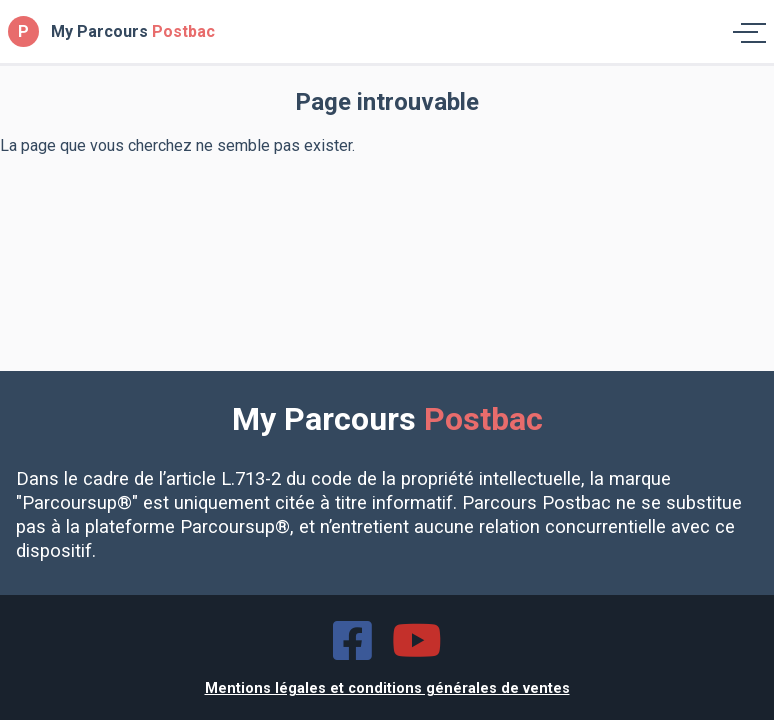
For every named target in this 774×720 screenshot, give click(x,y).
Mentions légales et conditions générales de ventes (387, 688)
